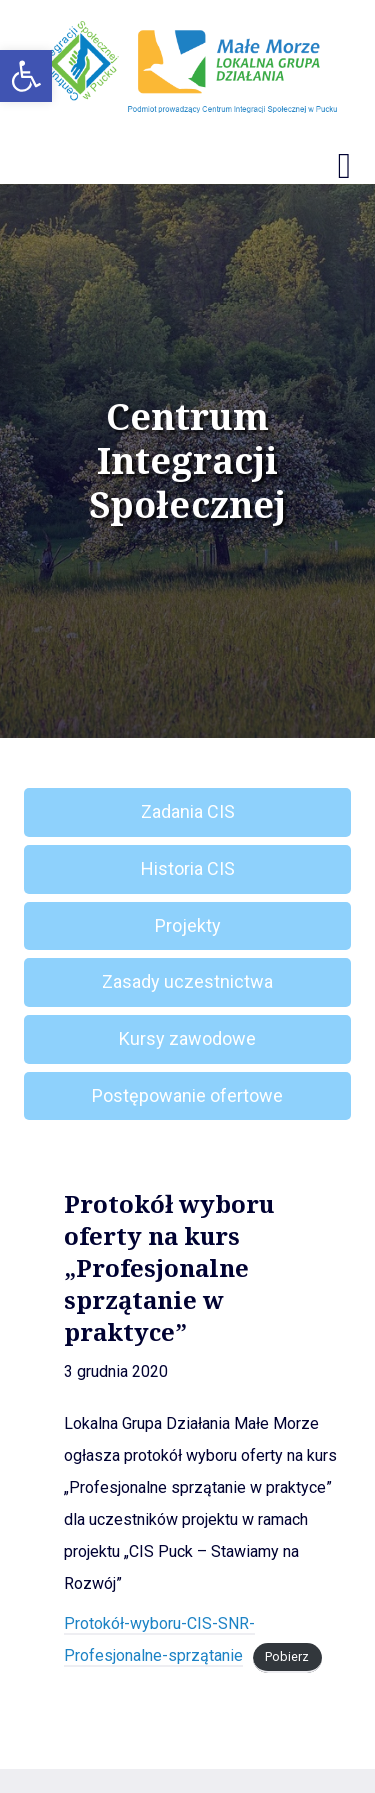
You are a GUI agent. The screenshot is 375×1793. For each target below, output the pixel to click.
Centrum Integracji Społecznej (187, 461)
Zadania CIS (188, 811)
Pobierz (287, 1656)
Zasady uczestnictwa (187, 981)
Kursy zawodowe (187, 1038)
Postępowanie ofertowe (187, 1095)
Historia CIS (188, 868)
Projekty (188, 925)
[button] (26, 76)
